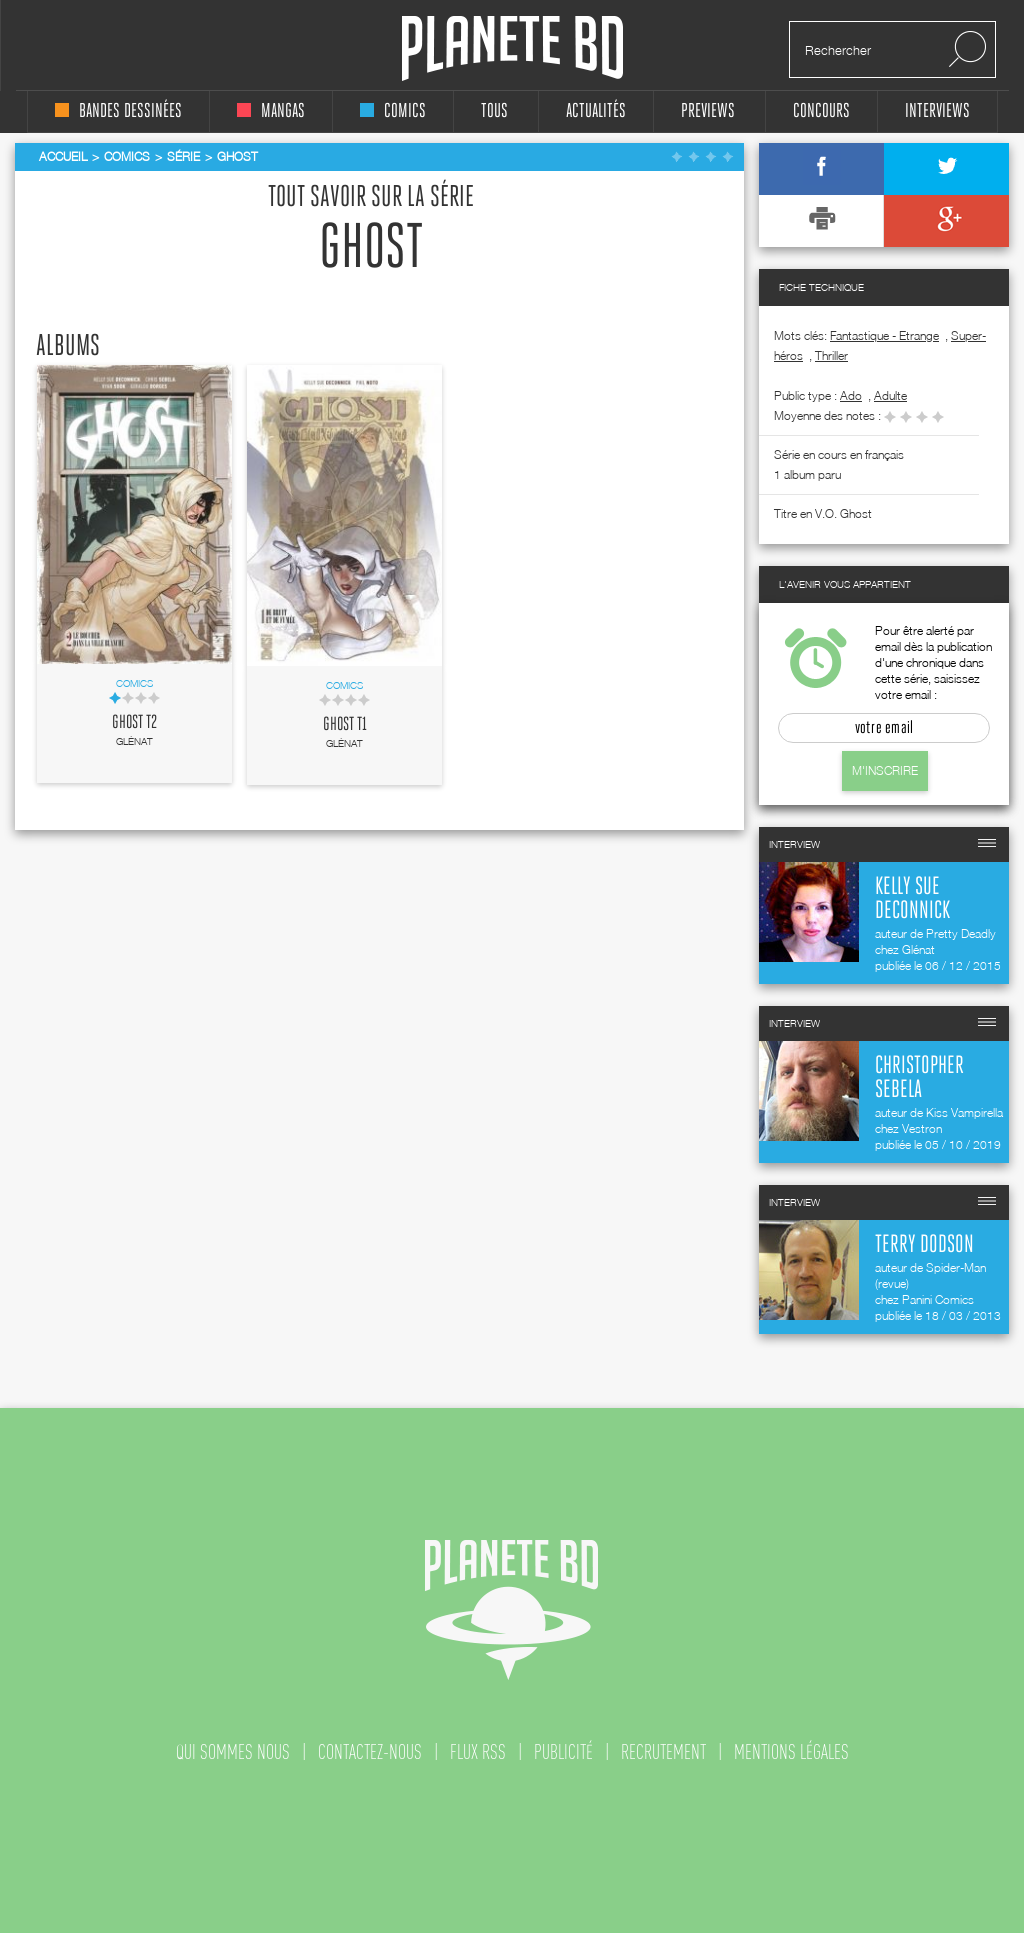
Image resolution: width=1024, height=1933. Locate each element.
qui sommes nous (233, 1752)
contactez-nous (370, 1752)
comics (393, 111)
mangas (271, 111)
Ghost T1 (345, 725)
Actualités (596, 111)
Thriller (831, 355)
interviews (937, 111)
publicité (563, 1752)
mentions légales (791, 1752)
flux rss (478, 1752)
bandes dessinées (118, 111)
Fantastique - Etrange (884, 335)
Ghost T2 (134, 723)
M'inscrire (885, 770)
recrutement (663, 1752)
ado (851, 395)
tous (494, 111)
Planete (512, 48)
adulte (890, 395)
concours (821, 111)
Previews (708, 111)
